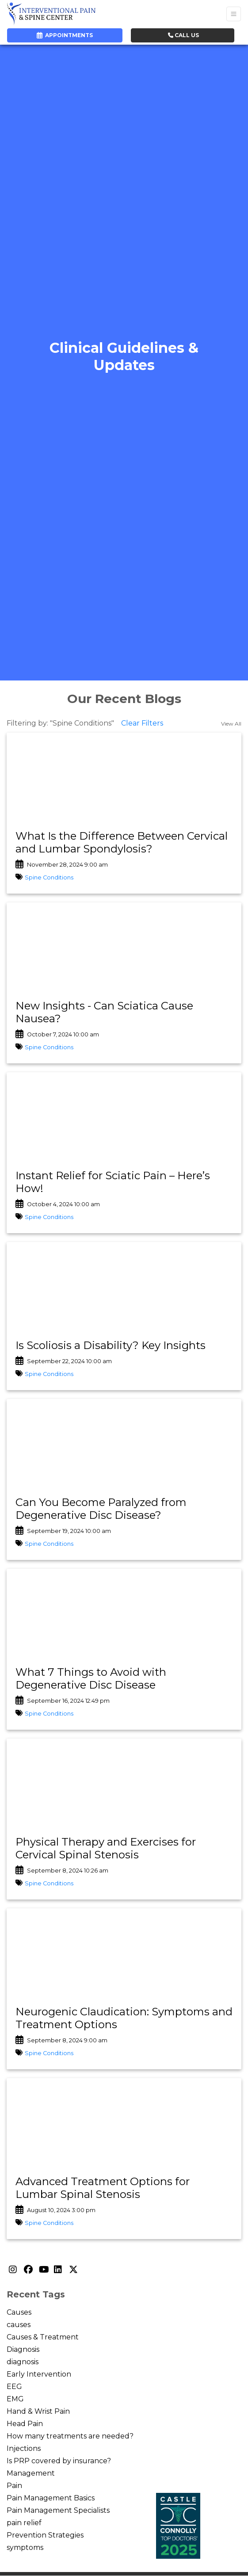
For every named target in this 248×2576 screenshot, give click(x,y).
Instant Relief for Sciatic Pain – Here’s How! (112, 1182)
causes (19, 2324)
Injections (24, 2448)
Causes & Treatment (43, 2337)
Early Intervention (39, 2374)
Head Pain (25, 2423)
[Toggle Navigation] (233, 14)
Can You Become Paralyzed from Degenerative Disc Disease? (101, 1508)
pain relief (24, 2523)
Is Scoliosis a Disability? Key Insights (110, 1345)
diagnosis (22, 2362)
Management (31, 2473)
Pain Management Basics (51, 2498)
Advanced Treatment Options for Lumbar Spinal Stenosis (102, 2188)
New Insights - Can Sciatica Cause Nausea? (104, 1012)
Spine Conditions (49, 877)
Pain (14, 2485)
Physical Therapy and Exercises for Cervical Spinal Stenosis (105, 1848)
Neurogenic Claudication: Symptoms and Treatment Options (124, 2018)
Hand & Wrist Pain (38, 2411)
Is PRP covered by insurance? (59, 2461)
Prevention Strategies (45, 2535)
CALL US (183, 35)
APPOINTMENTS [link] (65, 35)
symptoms (25, 2547)
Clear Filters (142, 723)
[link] (124, 843)
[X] (74, 2269)
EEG (14, 2386)
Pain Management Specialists (58, 2510)
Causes (19, 2312)
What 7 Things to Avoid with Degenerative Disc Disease (90, 1678)
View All (231, 723)
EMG (15, 2399)
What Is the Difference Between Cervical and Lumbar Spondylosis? (121, 842)
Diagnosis (23, 2349)
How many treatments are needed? (70, 2436)
